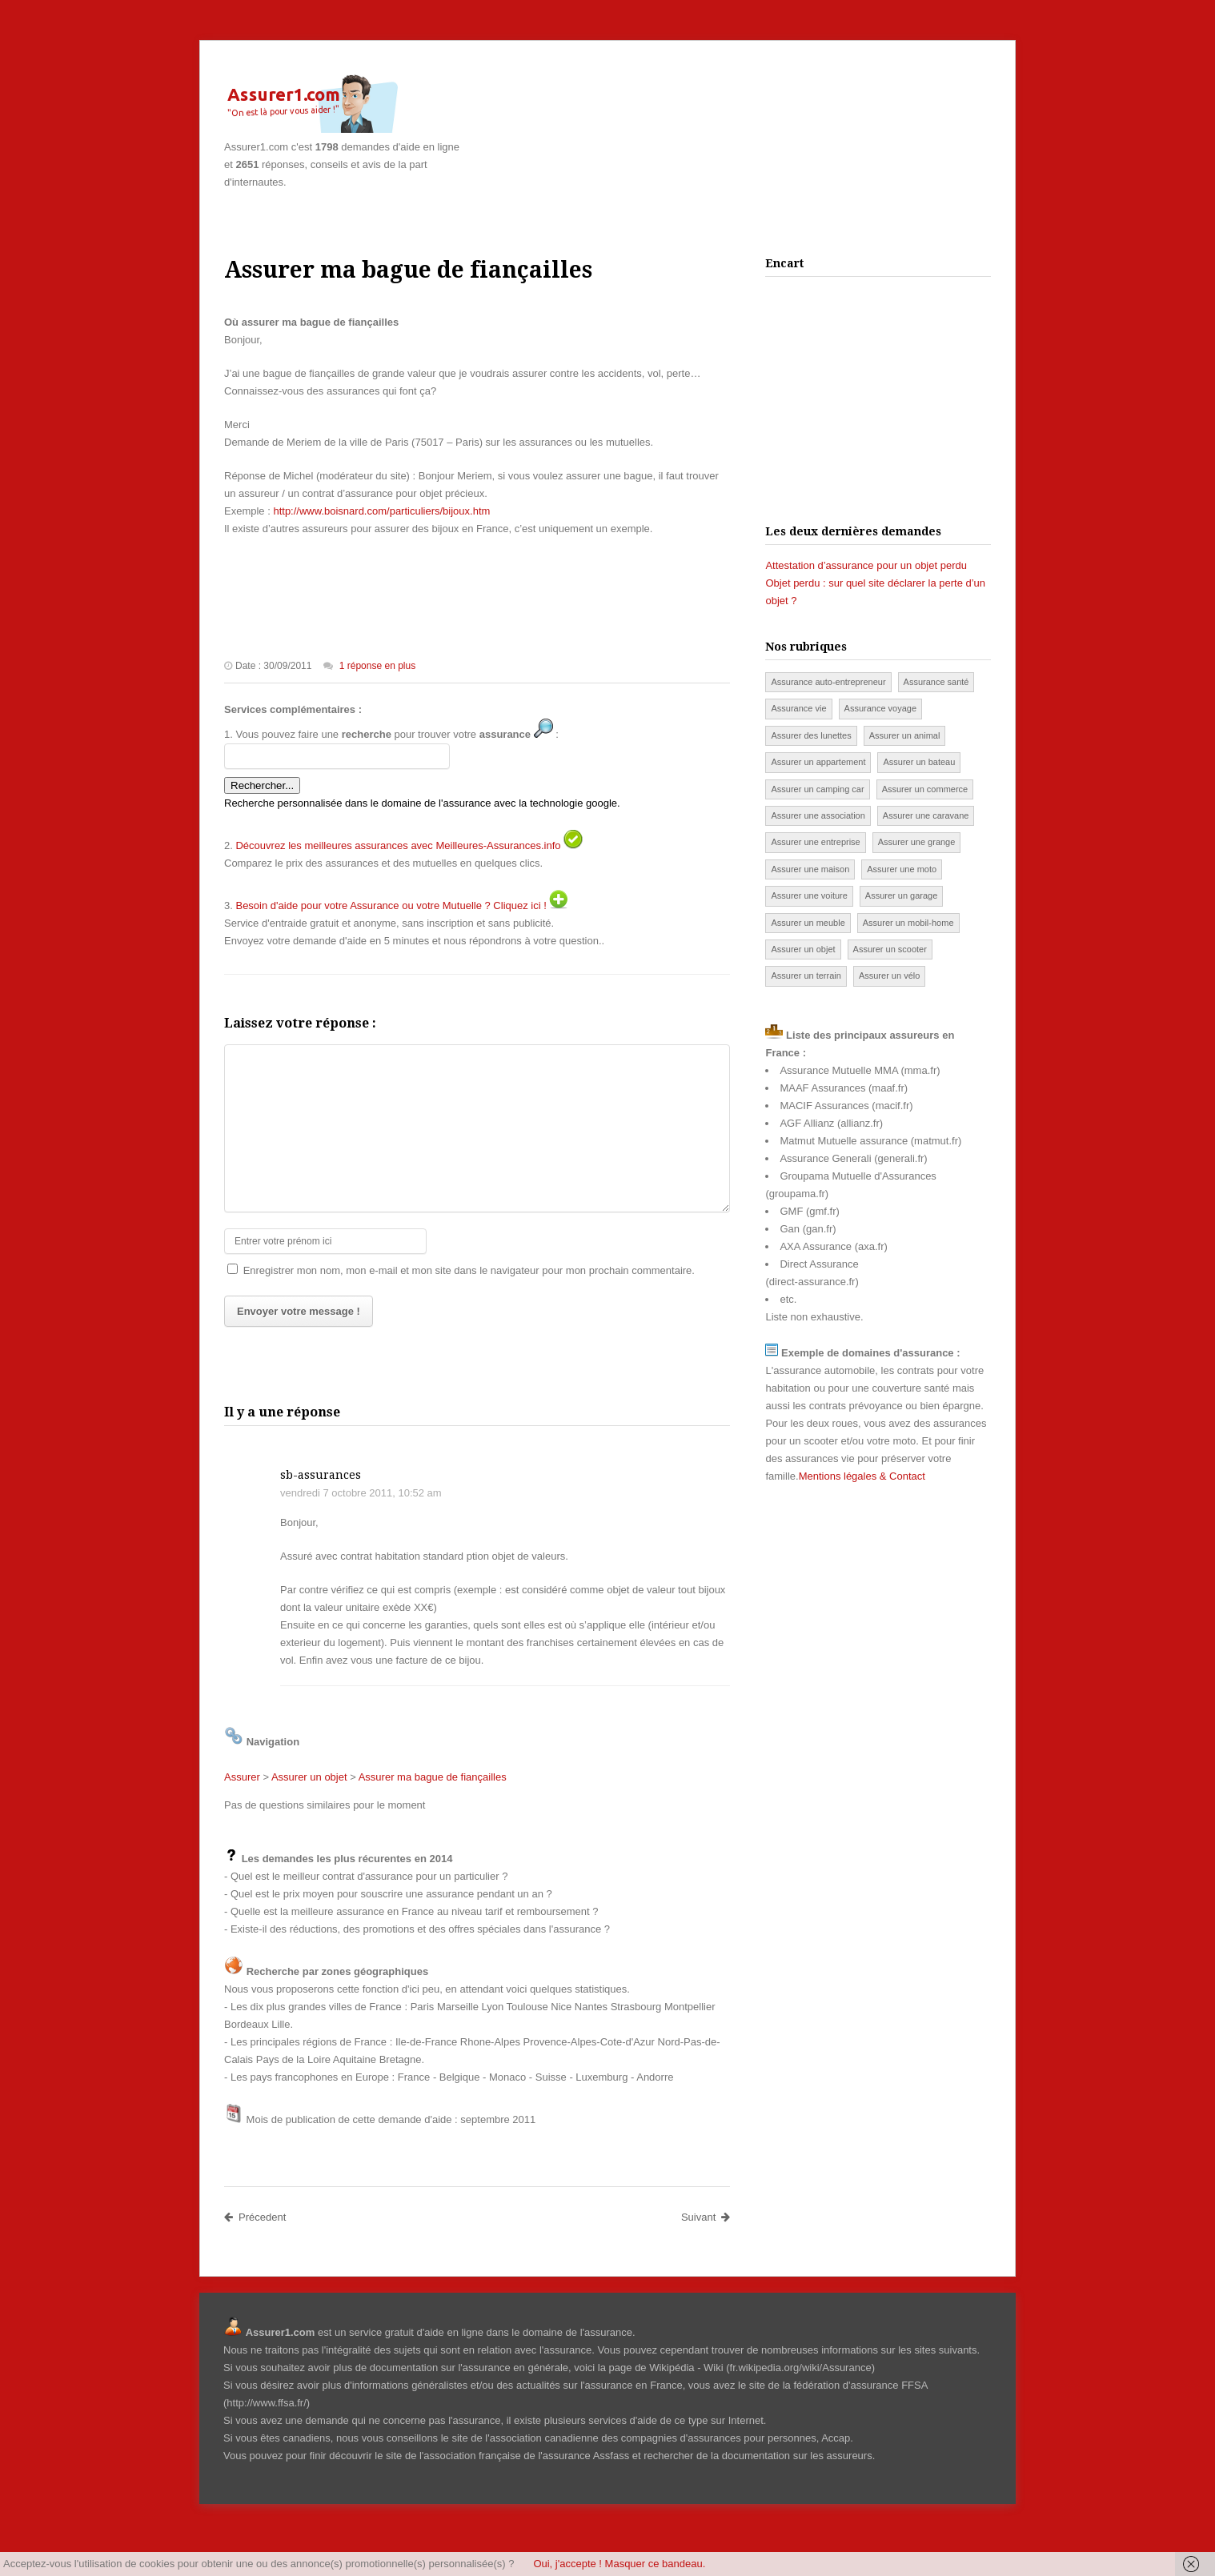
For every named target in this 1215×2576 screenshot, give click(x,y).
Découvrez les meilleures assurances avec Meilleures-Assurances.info (397, 845)
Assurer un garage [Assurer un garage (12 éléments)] (901, 895)
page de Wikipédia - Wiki (666, 2368)
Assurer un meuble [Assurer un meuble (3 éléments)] (807, 922)
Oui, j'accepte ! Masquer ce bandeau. (619, 2564)
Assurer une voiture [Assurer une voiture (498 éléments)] (809, 895)
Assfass (611, 2456)
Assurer (242, 1777)
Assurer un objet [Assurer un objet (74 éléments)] (803, 949)
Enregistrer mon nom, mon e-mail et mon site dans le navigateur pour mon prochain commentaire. (469, 1270)
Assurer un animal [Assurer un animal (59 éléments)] (904, 735)
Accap (835, 2438)
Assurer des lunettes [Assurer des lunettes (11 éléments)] (811, 735)
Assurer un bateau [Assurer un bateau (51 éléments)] (919, 762)
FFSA (914, 2385)
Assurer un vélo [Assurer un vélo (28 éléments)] (889, 975)
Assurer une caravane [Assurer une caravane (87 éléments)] (926, 815)
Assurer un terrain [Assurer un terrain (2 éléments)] (805, 975)
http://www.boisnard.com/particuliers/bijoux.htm (381, 511)
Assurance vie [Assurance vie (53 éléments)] (798, 708)
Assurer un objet (309, 1777)
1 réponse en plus (377, 665)
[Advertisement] (803, 97)
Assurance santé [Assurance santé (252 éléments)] (936, 682)
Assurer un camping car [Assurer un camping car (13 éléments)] (817, 789)
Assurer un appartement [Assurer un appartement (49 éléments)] (818, 762)
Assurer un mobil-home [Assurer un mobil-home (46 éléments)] (908, 922)
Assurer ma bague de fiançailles (433, 1777)
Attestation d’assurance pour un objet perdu (866, 565)
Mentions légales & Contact (862, 1476)
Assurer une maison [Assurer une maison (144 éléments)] (810, 869)
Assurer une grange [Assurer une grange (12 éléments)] (917, 842)
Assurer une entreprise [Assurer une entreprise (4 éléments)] (815, 842)
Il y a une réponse (282, 1412)
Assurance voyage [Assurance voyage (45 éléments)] (880, 708)
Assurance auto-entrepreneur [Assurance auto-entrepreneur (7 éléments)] (828, 682)
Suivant (705, 2217)
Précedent (255, 2217)
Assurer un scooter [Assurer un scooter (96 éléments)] (890, 949)
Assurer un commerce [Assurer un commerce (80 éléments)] (925, 789)
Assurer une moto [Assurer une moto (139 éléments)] (901, 869)
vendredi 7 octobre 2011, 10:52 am (361, 1493)
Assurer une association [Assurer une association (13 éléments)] (817, 815)
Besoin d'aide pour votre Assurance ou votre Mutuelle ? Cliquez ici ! (390, 905)
